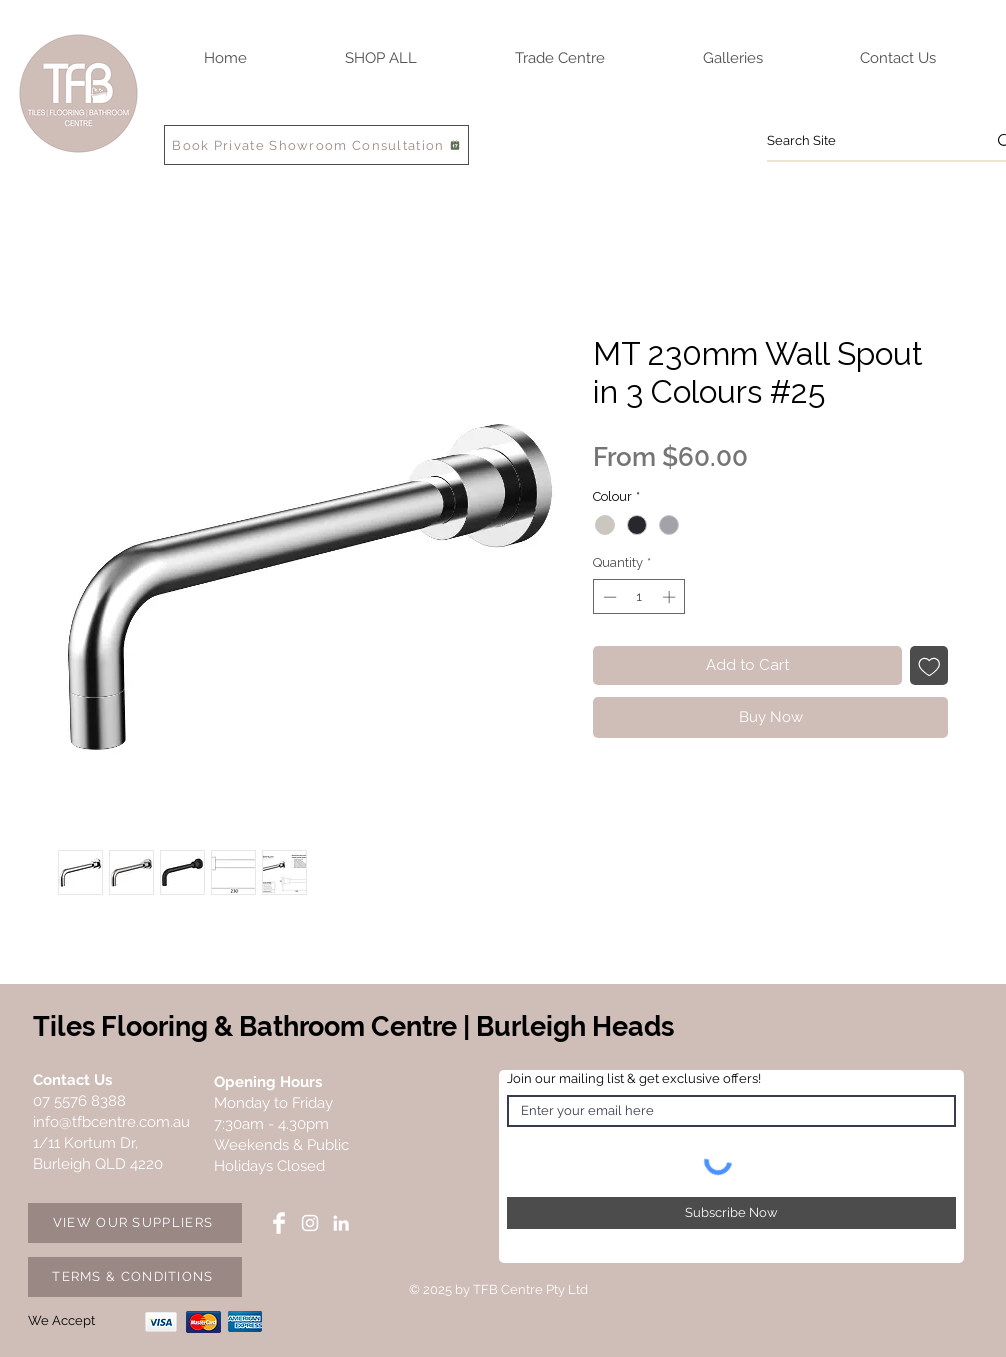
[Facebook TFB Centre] (279, 1223)
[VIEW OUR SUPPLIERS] (135, 1223)
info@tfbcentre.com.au (111, 1122)
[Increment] (671, 597)
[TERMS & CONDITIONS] (135, 1277)
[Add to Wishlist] (929, 665)
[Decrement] (608, 597)
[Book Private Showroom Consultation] (316, 145)
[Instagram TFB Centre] (310, 1223)
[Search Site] (861, 141)
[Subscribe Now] (731, 1213)
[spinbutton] (639, 597)
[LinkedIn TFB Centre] (341, 1223)
